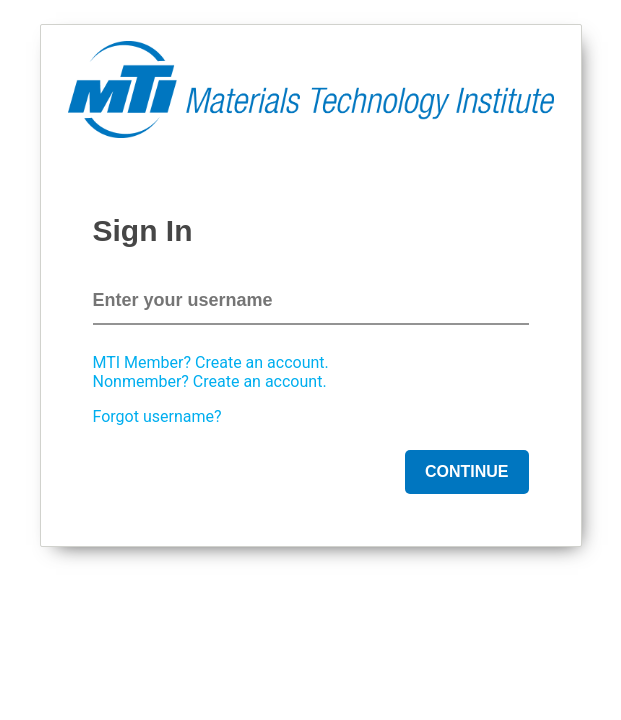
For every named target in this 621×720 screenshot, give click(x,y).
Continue (467, 471)
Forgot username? (157, 416)
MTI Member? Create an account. (211, 362)
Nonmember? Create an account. (210, 381)
